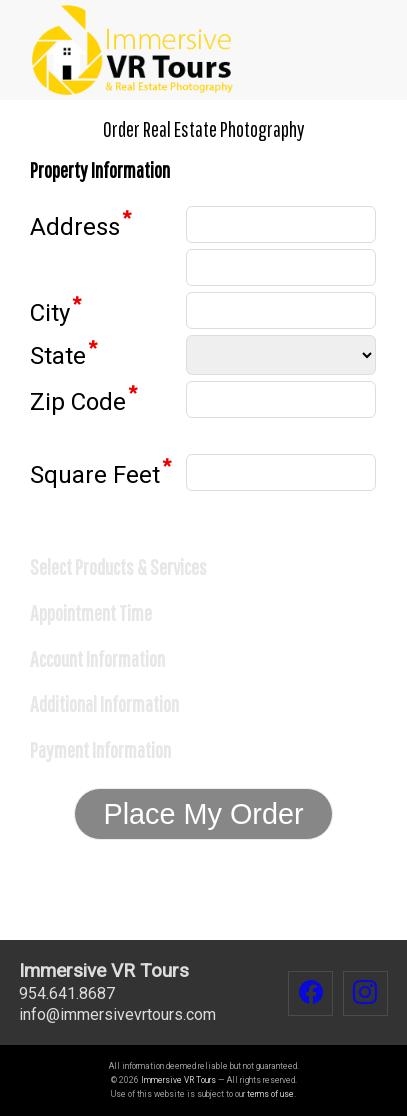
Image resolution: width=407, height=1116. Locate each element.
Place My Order (203, 814)
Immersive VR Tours (178, 1080)
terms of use (270, 1094)
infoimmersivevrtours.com (117, 1014)
